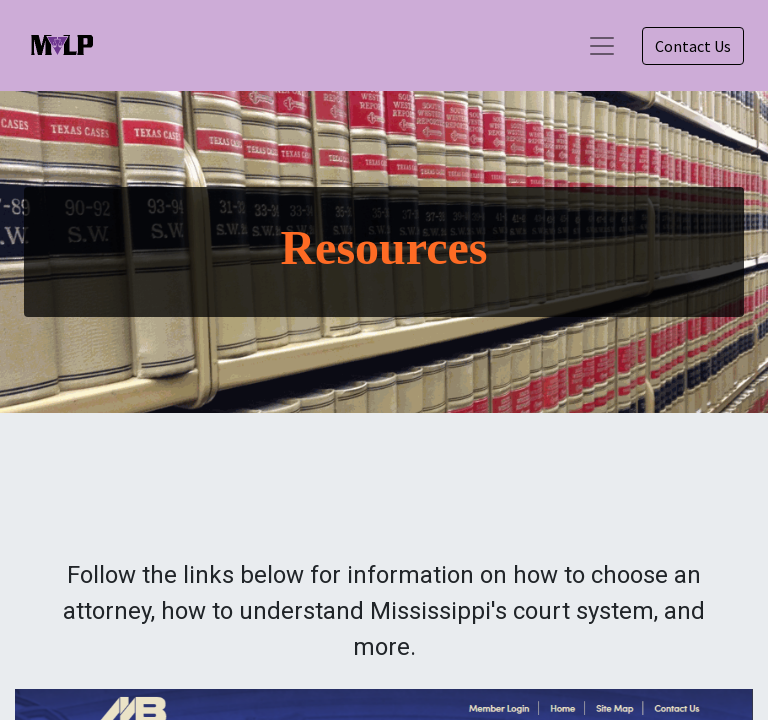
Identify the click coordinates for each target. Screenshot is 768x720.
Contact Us (693, 46)
